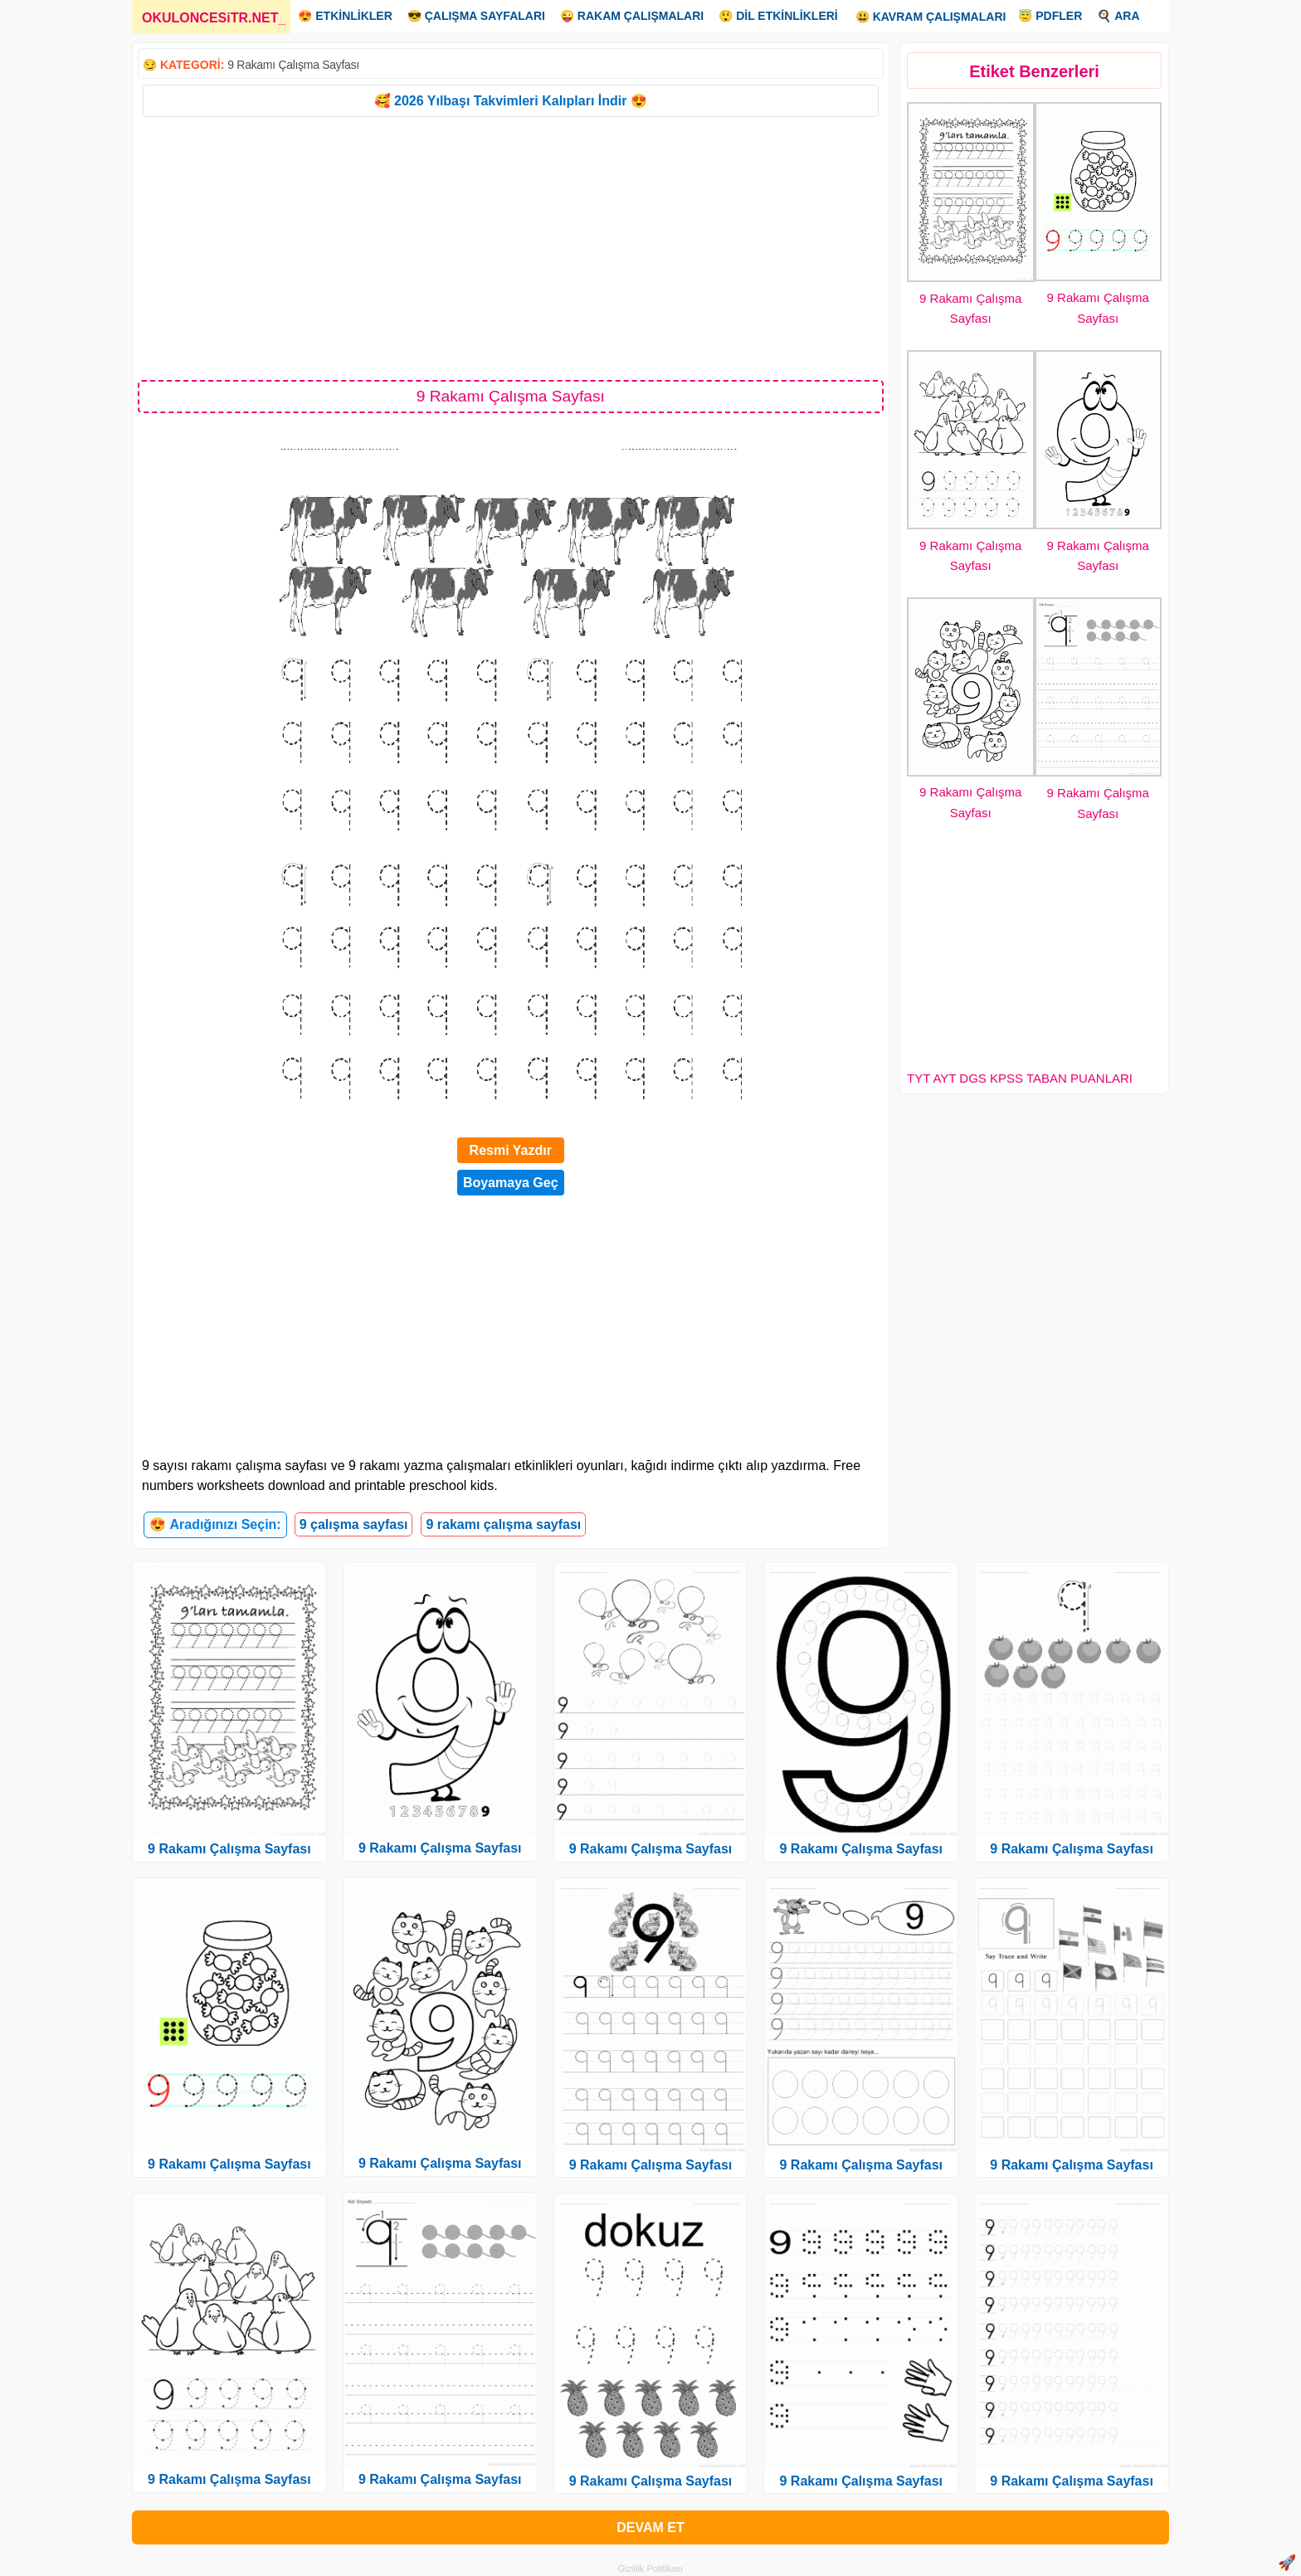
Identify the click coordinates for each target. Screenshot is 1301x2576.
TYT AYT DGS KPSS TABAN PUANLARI (1020, 1078)
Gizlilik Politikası (651, 2569)
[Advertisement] (511, 247)
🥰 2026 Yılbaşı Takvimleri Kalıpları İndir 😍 (510, 101)
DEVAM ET (650, 2527)
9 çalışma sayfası (354, 1524)
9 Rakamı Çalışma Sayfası (293, 64)
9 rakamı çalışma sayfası (503, 1524)
